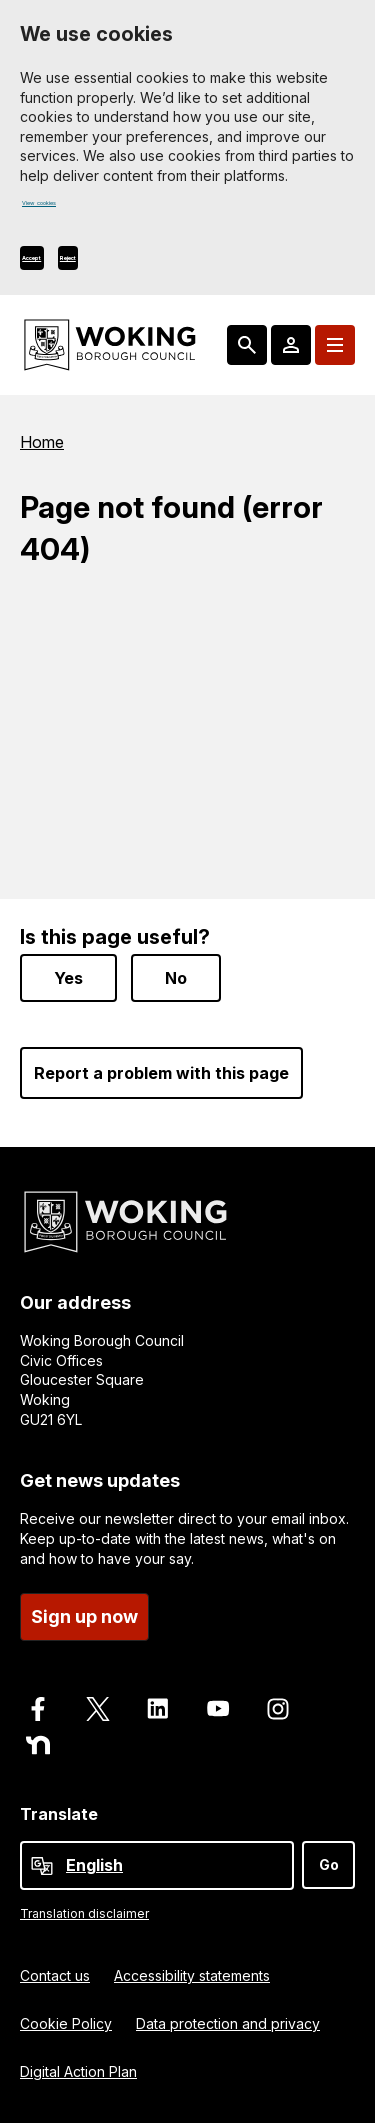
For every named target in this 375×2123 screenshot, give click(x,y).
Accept (53, 262)
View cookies (67, 209)
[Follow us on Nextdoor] (38, 1745)
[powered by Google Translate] (42, 1866)
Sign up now (84, 1616)
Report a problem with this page (161, 1073)
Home (42, 447)
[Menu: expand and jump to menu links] (335, 350)
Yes (68, 978)
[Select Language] (157, 1865)
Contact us (55, 1975)
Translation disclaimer (84, 1913)
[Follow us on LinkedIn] (158, 1709)
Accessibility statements (192, 1975)
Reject (131, 262)
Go (329, 1864)
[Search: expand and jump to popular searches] (247, 350)
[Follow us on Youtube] (218, 1709)
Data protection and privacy (228, 2023)
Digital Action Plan (78, 2071)
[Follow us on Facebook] (38, 1709)
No (176, 978)
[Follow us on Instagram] (278, 1709)
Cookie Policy (66, 2023)
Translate (59, 1814)
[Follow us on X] (98, 1709)
